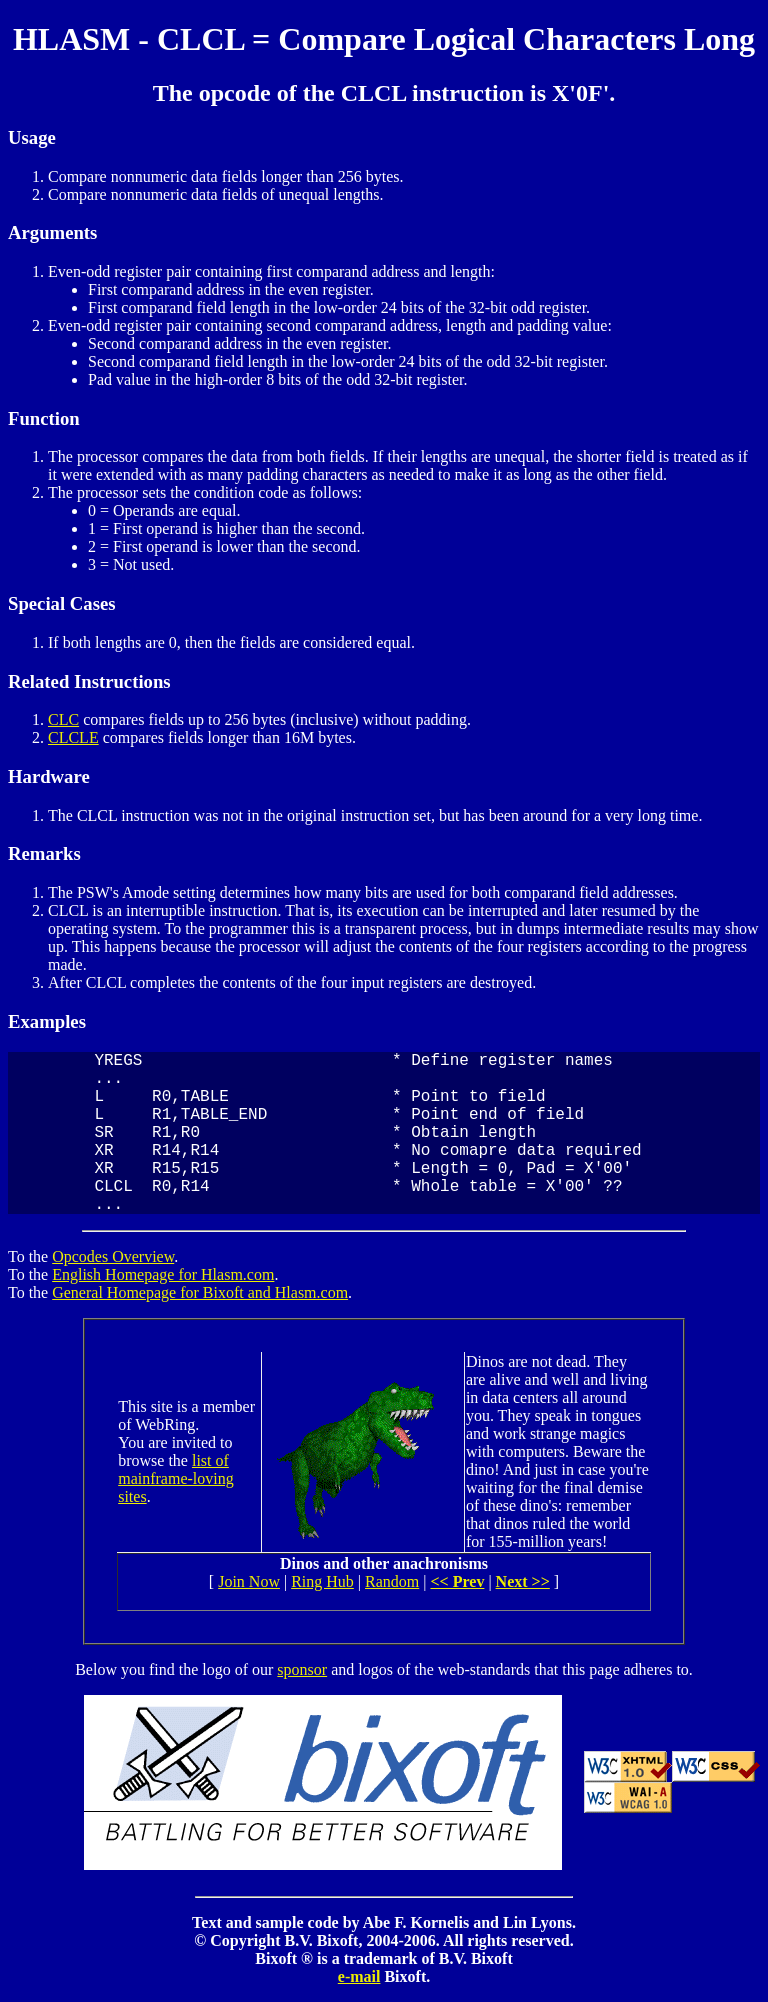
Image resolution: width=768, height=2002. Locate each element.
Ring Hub (322, 1581)
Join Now (249, 1581)
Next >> (523, 1581)
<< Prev (457, 1581)
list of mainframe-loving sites (176, 1478)
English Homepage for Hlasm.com (163, 1274)
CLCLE (73, 737)
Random (392, 1581)
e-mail (359, 1976)
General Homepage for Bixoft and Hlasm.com (200, 1292)
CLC (63, 719)
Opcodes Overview (113, 1256)
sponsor (302, 1669)
